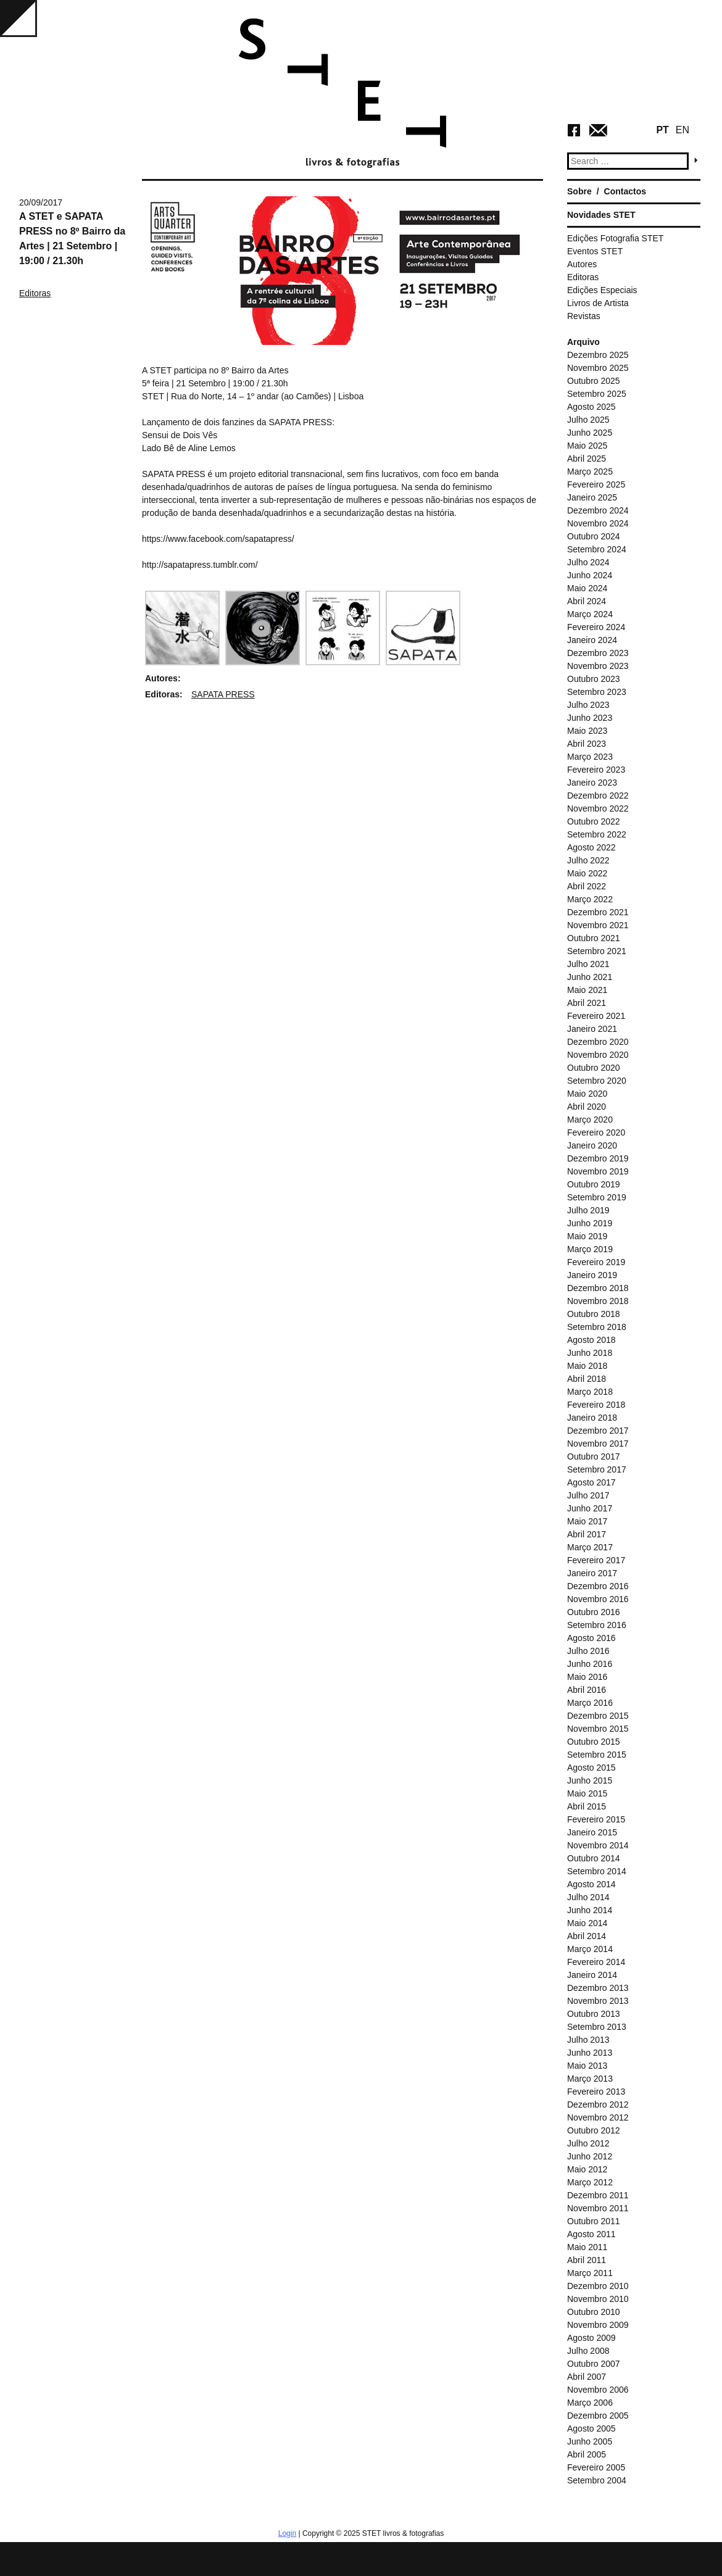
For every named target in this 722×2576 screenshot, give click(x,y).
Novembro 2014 (598, 1845)
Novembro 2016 (598, 1599)
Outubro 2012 (593, 2130)
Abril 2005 (586, 2454)
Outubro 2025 (593, 381)
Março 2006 (590, 2403)
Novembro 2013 (598, 2001)
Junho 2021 (589, 977)
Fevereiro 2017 (596, 1560)
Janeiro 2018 (592, 1418)
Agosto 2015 (591, 1767)
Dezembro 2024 (598, 510)
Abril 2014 (586, 1936)
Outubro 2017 (593, 1456)
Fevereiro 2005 (596, 2467)
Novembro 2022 (598, 808)
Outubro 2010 (593, 2312)
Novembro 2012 (598, 2117)
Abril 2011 (586, 2260)
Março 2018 (590, 1392)
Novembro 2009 (598, 2325)
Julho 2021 (588, 964)
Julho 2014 (588, 1897)
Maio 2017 (587, 1521)
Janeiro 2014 (592, 1975)
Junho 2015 (589, 1780)
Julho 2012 (588, 2143)
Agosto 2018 (591, 1340)
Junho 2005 (589, 2441)
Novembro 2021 (598, 925)
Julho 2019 (588, 1210)
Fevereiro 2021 (596, 1016)
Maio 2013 (587, 2066)
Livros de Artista (598, 303)
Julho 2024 (588, 562)
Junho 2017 (589, 1508)
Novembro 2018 (598, 1301)
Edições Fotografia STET (615, 238)
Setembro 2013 (596, 2027)
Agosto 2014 (591, 1884)
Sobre (579, 191)
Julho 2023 (588, 705)
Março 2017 (590, 1547)
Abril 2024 (586, 601)
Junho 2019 (589, 1223)
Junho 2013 (589, 2053)
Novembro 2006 (598, 2390)
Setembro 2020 (596, 1081)
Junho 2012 (589, 2156)
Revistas (583, 316)
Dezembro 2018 (598, 1288)
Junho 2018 (589, 1353)
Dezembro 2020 (598, 1042)
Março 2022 (590, 899)
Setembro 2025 (596, 394)
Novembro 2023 (598, 666)
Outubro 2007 (593, 2364)
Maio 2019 (587, 1236)
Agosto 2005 (591, 2428)
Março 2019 (590, 1249)
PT (662, 130)
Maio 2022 (587, 873)
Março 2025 (590, 471)
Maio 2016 (587, 1677)
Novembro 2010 (598, 2299)
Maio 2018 (587, 1366)
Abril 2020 (586, 1106)
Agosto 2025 (591, 407)
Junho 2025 (589, 433)
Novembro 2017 (598, 1443)
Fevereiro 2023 (596, 770)
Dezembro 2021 (598, 912)
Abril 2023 (586, 744)
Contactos (625, 191)
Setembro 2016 (596, 1625)
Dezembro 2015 (598, 1716)
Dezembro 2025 (598, 355)
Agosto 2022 (591, 847)
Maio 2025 (587, 446)
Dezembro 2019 (598, 1158)
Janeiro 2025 (592, 497)
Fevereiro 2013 (596, 2091)
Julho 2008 (588, 2351)
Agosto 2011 (591, 2234)
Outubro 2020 (593, 1068)
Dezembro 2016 (598, 1586)
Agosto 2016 (591, 1638)
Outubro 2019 (593, 1184)
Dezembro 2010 (598, 2286)
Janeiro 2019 (592, 1275)
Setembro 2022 (596, 834)
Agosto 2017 (591, 1482)
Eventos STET (595, 251)
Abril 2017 (586, 1534)
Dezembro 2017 (598, 1430)
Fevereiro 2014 (596, 1962)
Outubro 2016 (593, 1612)
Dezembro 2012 (598, 2104)
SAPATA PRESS (223, 694)
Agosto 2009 (591, 2338)
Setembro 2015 (596, 1755)
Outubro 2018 (593, 1314)
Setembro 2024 (596, 549)
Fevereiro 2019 (596, 1262)
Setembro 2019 (596, 1197)
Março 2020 (590, 1119)
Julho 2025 (588, 420)
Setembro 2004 (596, 2480)
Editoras (35, 293)
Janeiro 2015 (592, 1832)
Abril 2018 (586, 1379)
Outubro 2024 (593, 536)
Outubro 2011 (593, 2221)
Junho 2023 (589, 718)
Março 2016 (590, 1703)
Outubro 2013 (593, 2014)
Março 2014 (590, 1949)
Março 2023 (590, 757)
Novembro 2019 (598, 1171)
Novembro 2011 (598, 2208)
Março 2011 (590, 2273)
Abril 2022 (586, 886)
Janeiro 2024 (592, 640)
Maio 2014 (587, 1923)
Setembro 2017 (596, 1469)
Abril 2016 (586, 1690)
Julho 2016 (588, 1651)
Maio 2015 (587, 1793)
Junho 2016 (589, 1664)
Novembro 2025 (598, 368)
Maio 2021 (587, 990)
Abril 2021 (586, 1003)
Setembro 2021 (596, 951)
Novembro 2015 (598, 1729)
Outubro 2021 (593, 938)
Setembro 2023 (596, 692)
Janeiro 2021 (592, 1029)
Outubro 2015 (593, 1742)
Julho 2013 (588, 2040)
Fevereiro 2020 (596, 1132)
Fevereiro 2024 (596, 627)
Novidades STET (601, 215)
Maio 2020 (587, 1094)
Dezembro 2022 (598, 795)
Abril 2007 (586, 2377)
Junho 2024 (589, 575)
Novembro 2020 (598, 1055)
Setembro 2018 (596, 1327)
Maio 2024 (587, 588)
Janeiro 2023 (592, 782)
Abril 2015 (586, 1806)
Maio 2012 (587, 2169)
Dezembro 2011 (598, 2195)
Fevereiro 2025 (596, 484)
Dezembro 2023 (598, 653)
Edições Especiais (602, 290)
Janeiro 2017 (592, 1573)
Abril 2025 (586, 458)
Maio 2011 (587, 2247)
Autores (582, 264)
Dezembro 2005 (598, 2415)
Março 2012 (590, 2182)
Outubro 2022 (593, 821)
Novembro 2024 (598, 523)
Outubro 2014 (593, 1858)
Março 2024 (590, 614)
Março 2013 (590, 2079)
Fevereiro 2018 (596, 1405)
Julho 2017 (588, 1495)
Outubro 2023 (593, 679)
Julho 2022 (588, 860)
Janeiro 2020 (592, 1145)
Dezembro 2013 (598, 1988)
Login (287, 2533)
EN (682, 130)
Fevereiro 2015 (596, 1819)
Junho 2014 (589, 1910)
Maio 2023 (587, 731)
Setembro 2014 (596, 1871)
